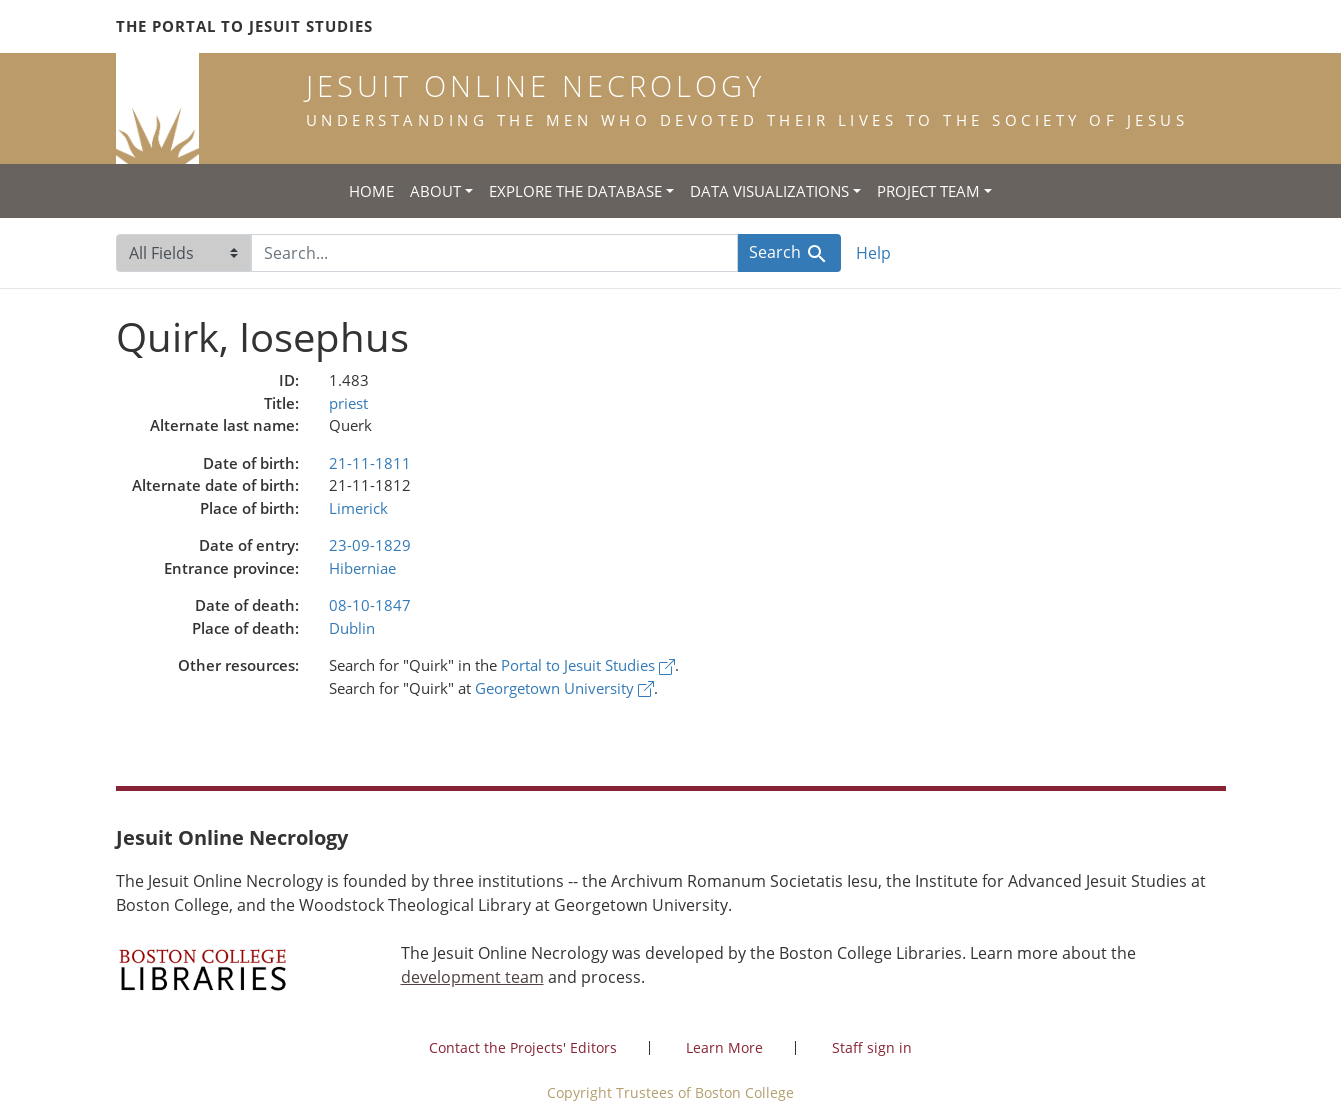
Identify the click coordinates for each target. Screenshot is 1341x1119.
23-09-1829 (370, 545)
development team (472, 977)
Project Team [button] (928, 191)
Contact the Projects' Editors (523, 1047)
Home (371, 191)
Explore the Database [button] (575, 191)
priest (348, 403)
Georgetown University (564, 688)
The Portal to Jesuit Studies (244, 26)
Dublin (352, 628)
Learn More (724, 1047)
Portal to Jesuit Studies (588, 665)
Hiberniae (362, 568)
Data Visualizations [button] (769, 191)
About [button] (435, 191)
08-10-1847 (370, 605)
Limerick (358, 508)
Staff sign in (872, 1047)
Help (873, 253)
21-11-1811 (370, 463)
